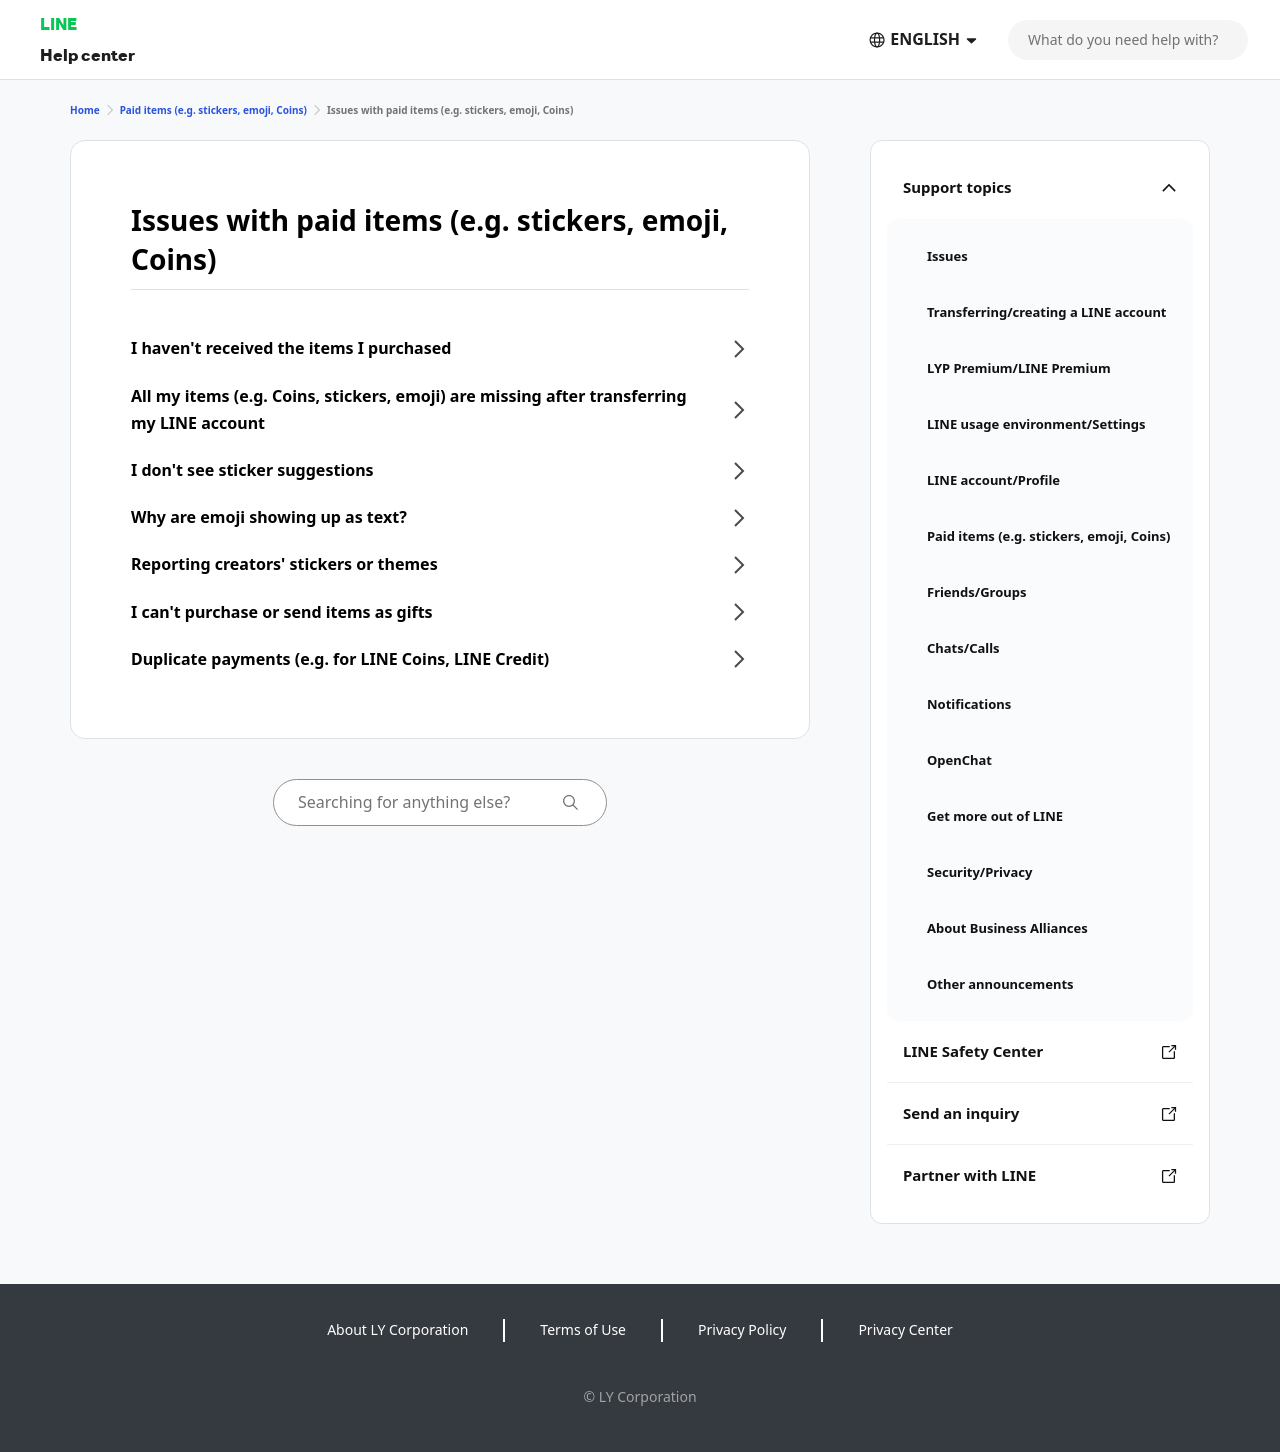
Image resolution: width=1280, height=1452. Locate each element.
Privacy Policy (742, 1329)
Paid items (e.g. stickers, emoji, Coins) (213, 110)
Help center (87, 54)
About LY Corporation (397, 1329)
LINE (58, 23)
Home (85, 110)
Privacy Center (905, 1329)
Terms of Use (583, 1329)
